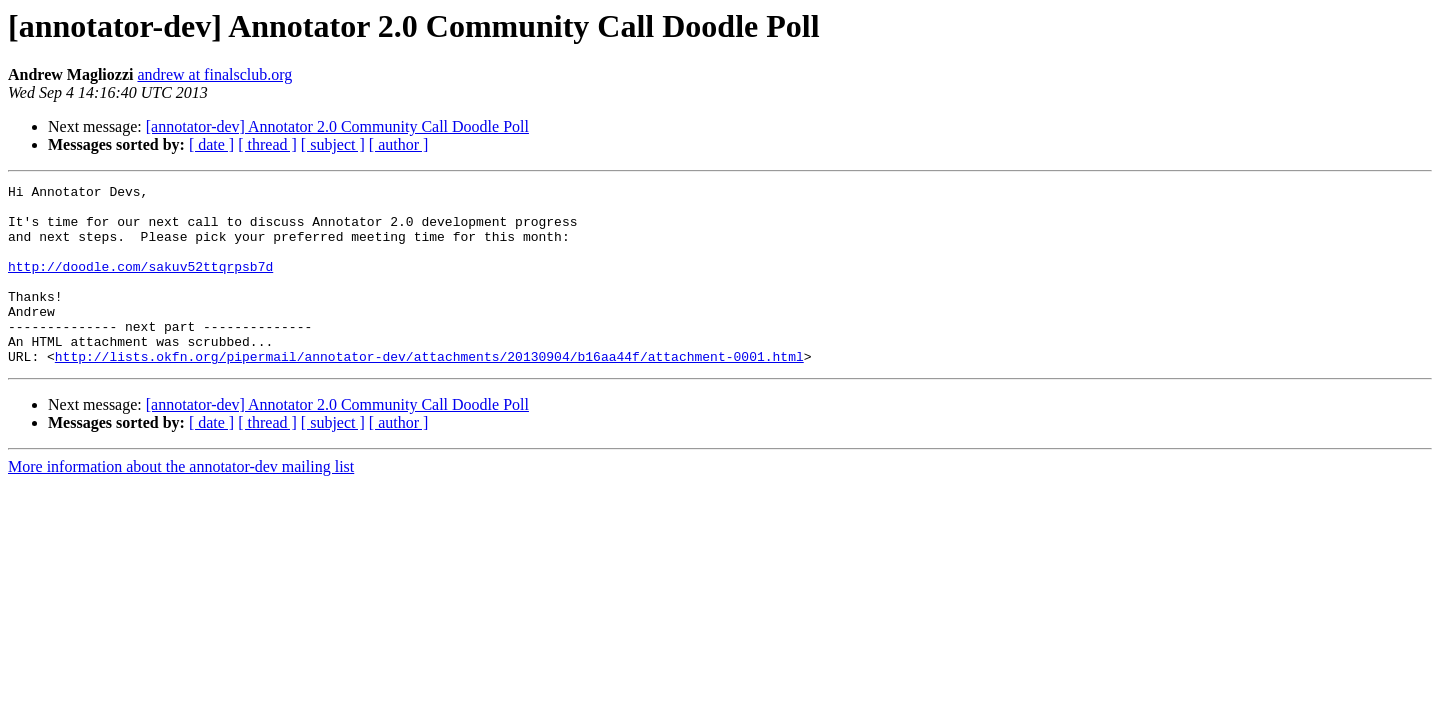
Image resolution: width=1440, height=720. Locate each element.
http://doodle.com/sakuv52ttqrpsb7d (140, 284)
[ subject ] (333, 144)
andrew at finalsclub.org (214, 74)
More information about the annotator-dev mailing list (181, 502)
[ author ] (399, 144)
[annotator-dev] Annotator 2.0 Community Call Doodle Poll (337, 126)
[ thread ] (267, 144)
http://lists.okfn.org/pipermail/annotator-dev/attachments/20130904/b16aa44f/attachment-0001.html (429, 392)
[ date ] (211, 144)
